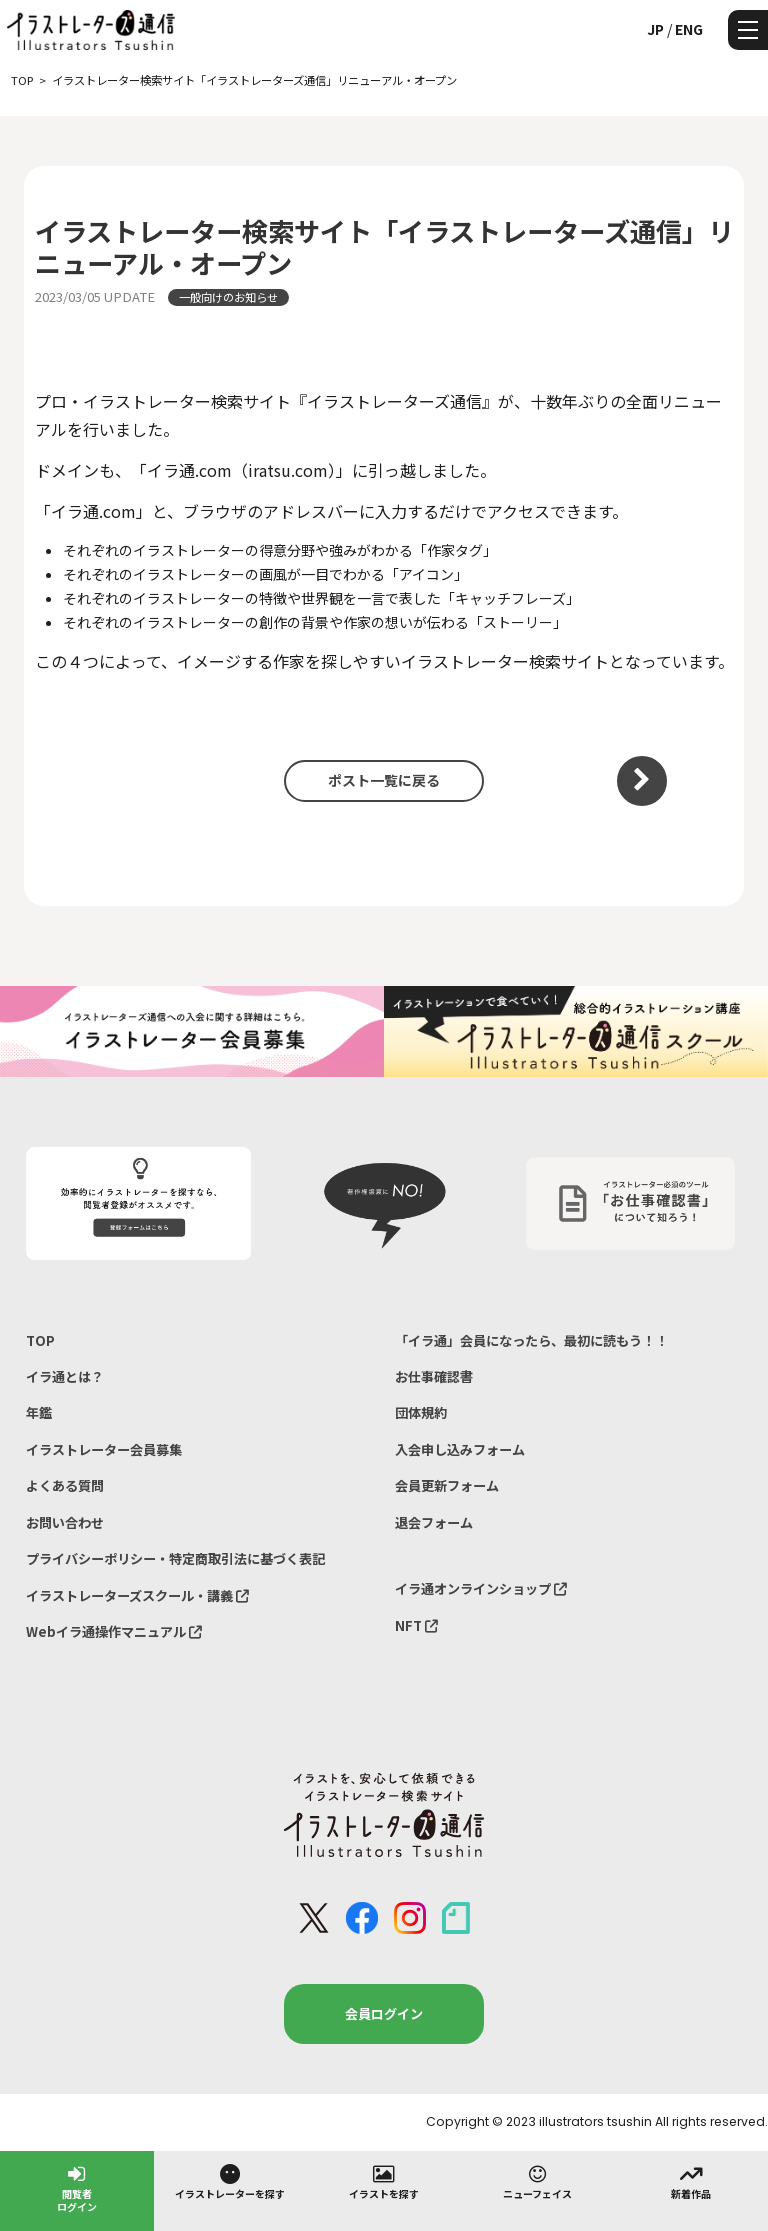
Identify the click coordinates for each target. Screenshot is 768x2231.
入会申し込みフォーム (460, 1449)
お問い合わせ (65, 1522)
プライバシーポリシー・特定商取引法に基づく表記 (175, 1558)
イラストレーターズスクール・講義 (137, 1595)
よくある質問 (65, 1485)
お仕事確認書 (434, 1376)
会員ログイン (384, 2013)
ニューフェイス (537, 2181)
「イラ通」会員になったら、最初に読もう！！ (531, 1340)
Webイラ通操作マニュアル (114, 1631)
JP (655, 29)
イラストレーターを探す (230, 2181)
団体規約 (421, 1412)
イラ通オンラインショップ (481, 1588)
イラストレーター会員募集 (104, 1449)
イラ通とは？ (65, 1376)
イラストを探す (384, 2181)
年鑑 (39, 1412)
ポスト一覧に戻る (384, 780)
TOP (40, 1340)
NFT (416, 1625)
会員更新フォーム (447, 1485)
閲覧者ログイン (77, 2187)
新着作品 (691, 2181)
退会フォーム (434, 1522)
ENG (689, 29)
